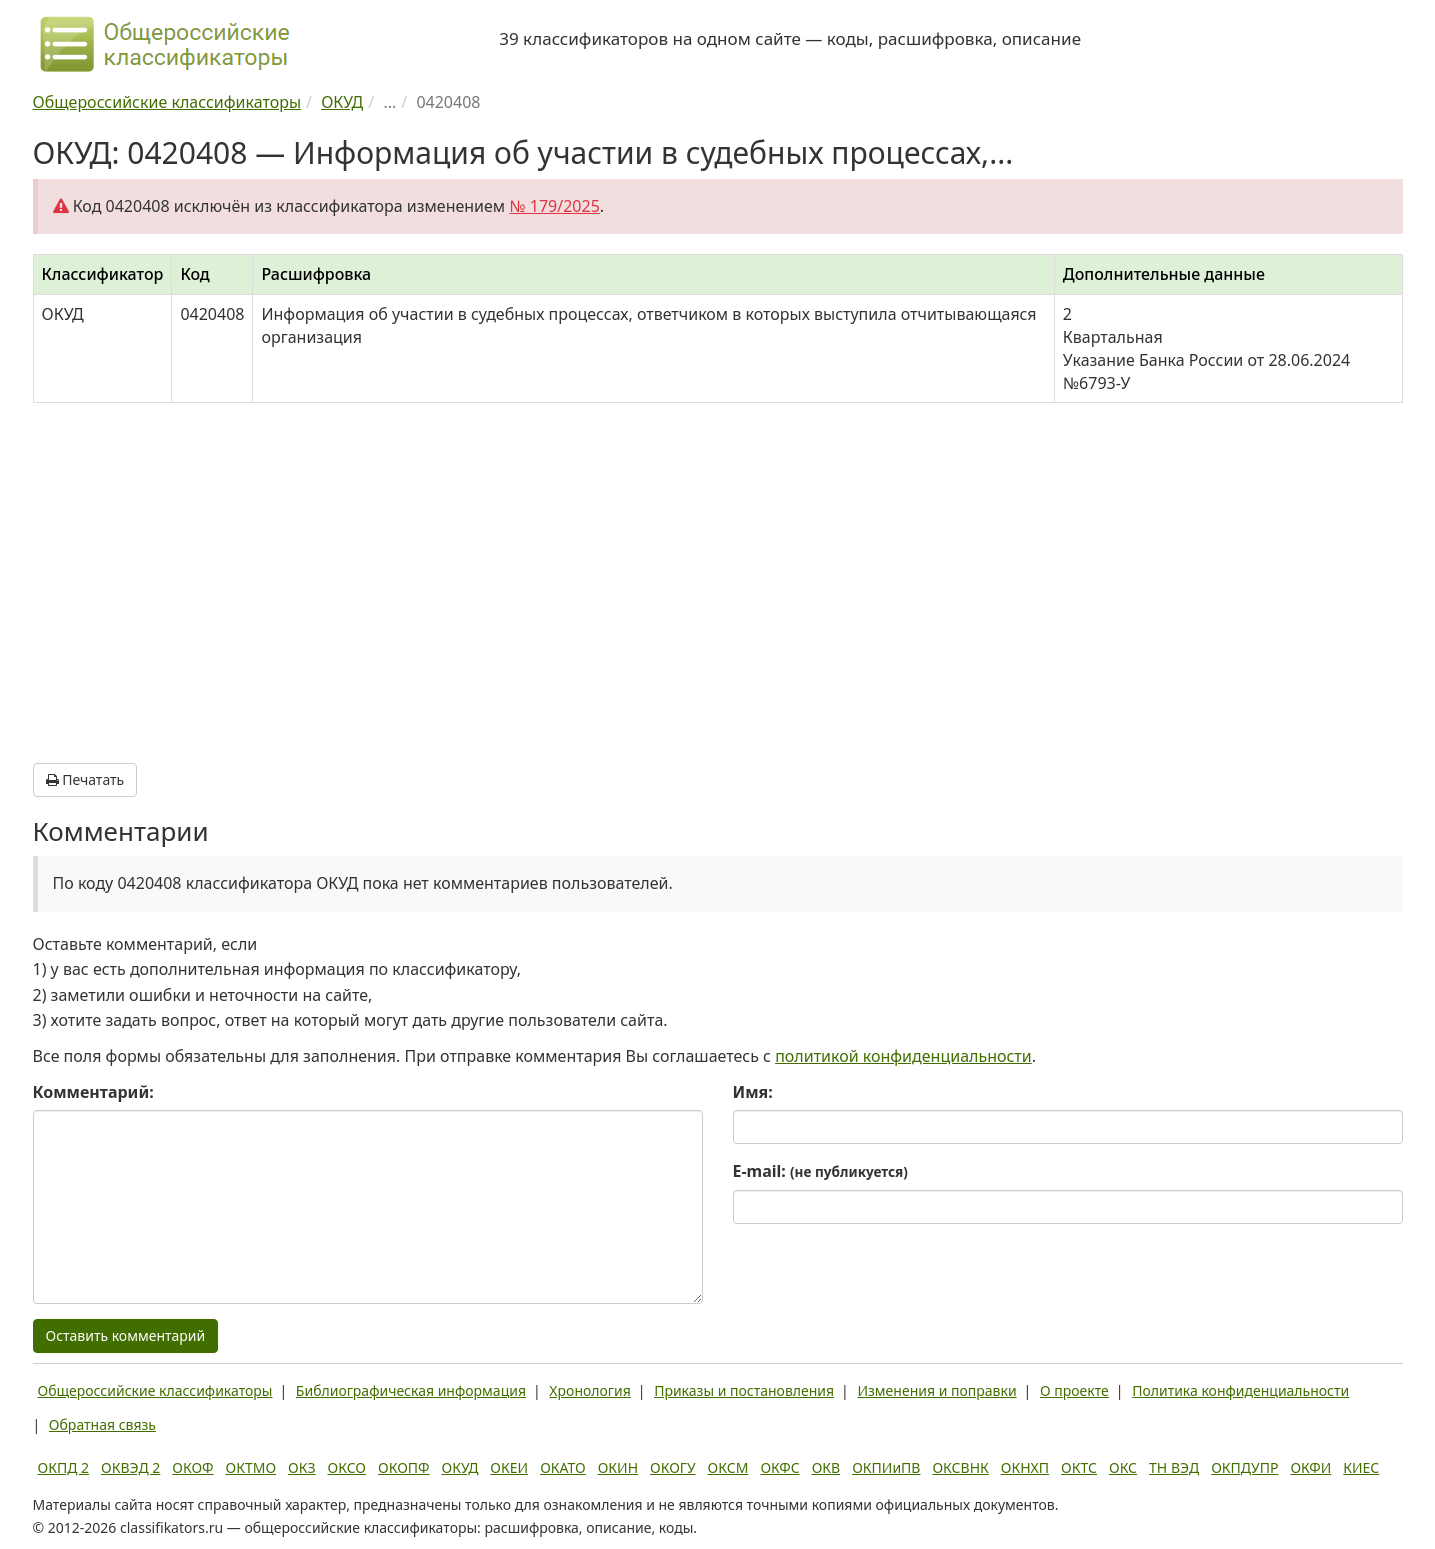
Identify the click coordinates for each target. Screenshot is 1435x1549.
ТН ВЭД (1174, 1467)
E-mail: (820, 1171)
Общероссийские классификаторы (155, 1390)
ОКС (1123, 1467)
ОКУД (460, 1467)
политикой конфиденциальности (903, 1056)
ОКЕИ (509, 1467)
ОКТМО (251, 1467)
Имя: (753, 1092)
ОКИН (618, 1467)
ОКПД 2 (64, 1467)
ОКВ (826, 1467)
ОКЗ (301, 1467)
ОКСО (347, 1467)
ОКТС (1079, 1467)
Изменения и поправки (936, 1390)
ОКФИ (1310, 1467)
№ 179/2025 (554, 206)
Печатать (85, 779)
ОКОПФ (403, 1467)
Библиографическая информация (411, 1390)
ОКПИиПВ (886, 1467)
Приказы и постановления (744, 1390)
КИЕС (1361, 1467)
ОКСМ (728, 1467)
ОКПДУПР (1244, 1467)
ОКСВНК (960, 1467)
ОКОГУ (673, 1467)
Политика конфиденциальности (1240, 1390)
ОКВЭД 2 (130, 1467)
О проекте (1074, 1390)
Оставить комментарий (126, 1335)
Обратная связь (102, 1424)
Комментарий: (93, 1092)
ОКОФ (192, 1467)
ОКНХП (1025, 1467)
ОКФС (779, 1467)
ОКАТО (563, 1467)
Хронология (589, 1390)
